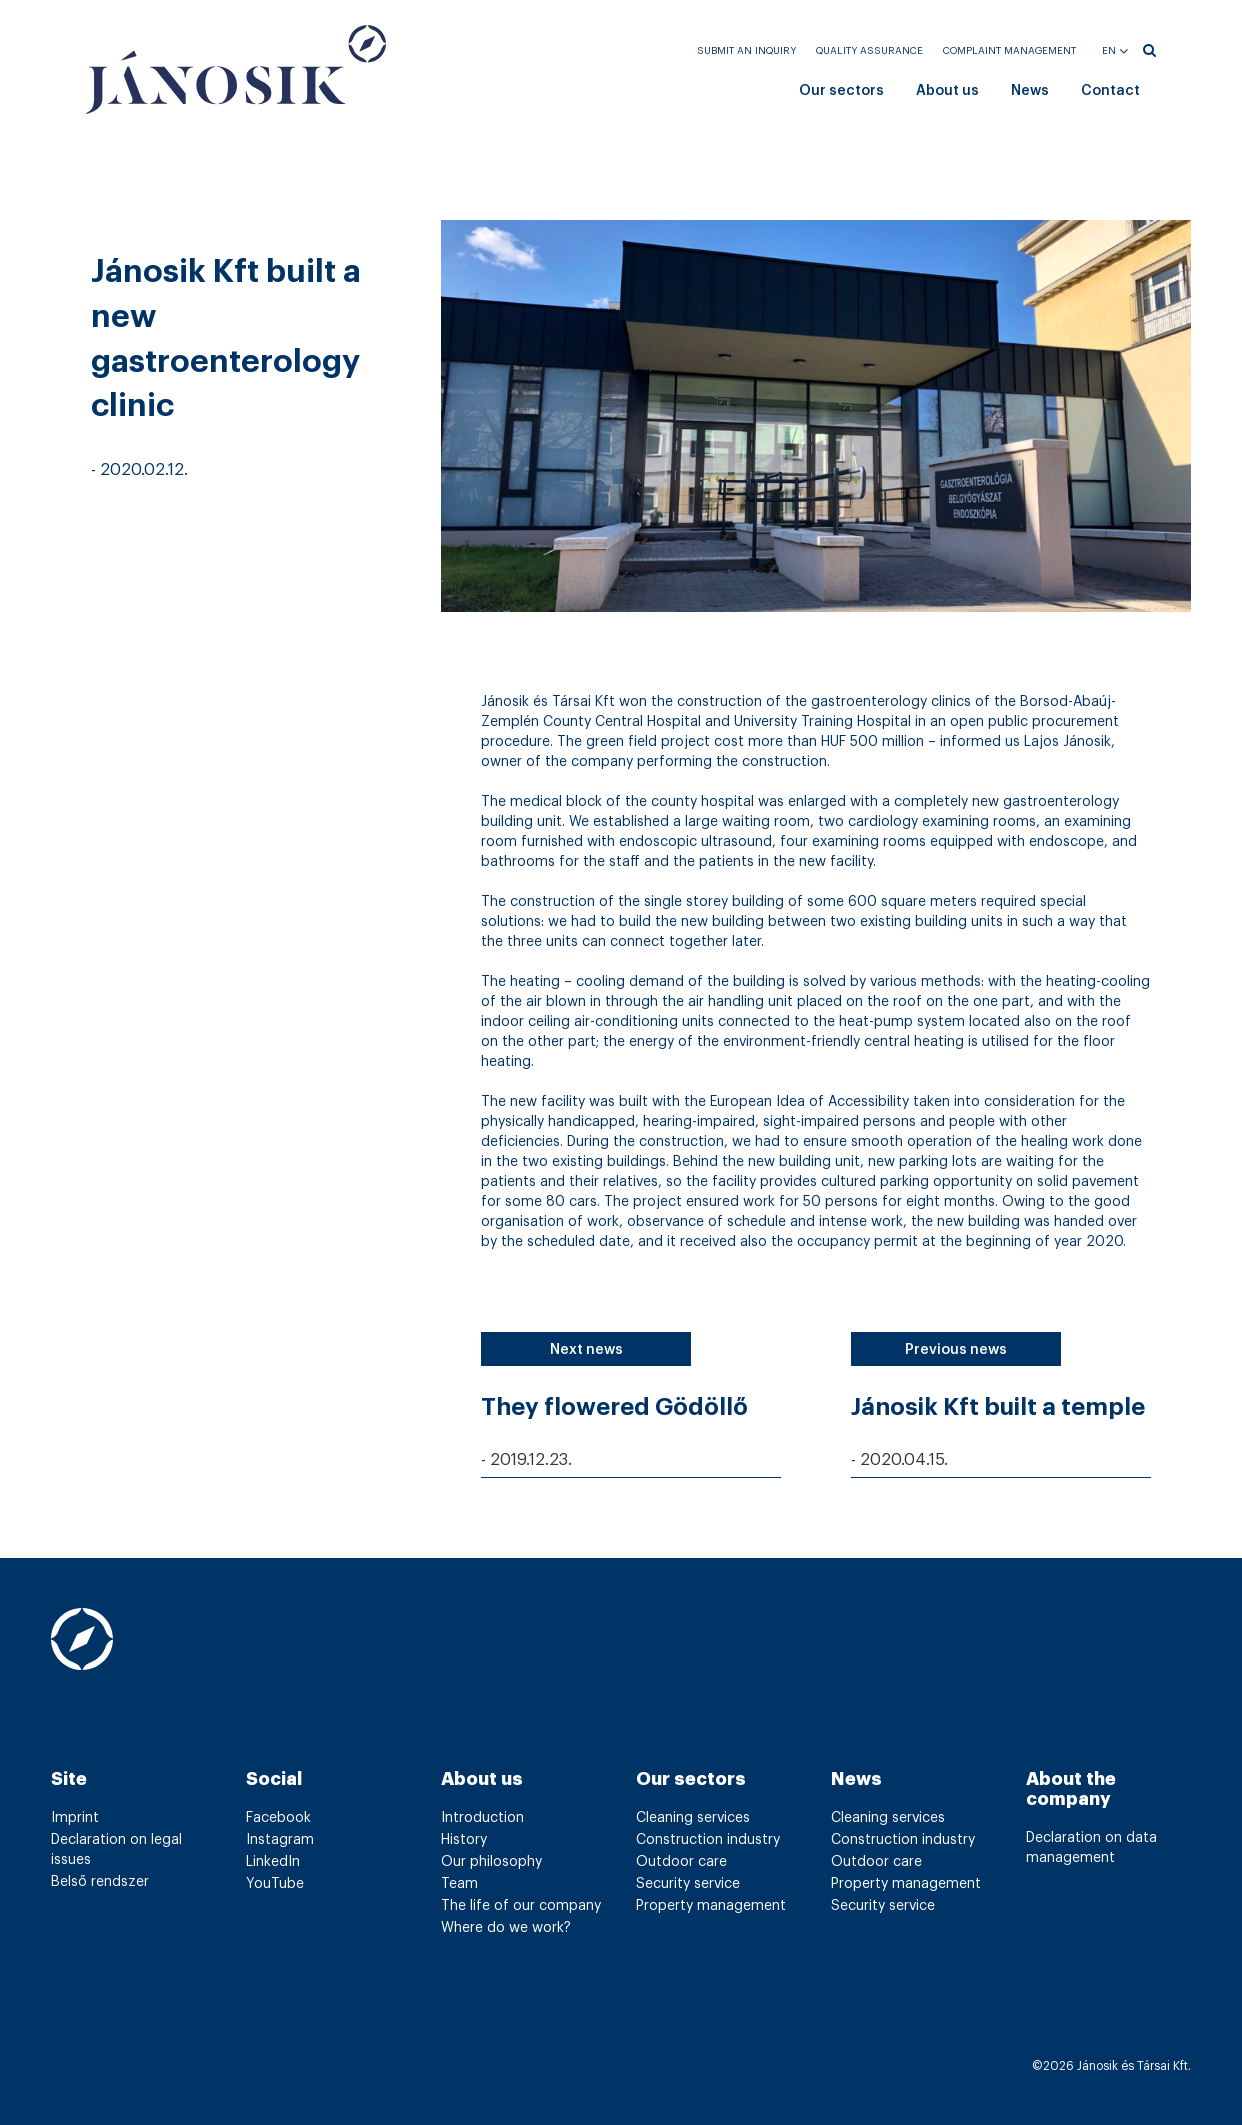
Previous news (956, 1350)
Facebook (278, 1818)
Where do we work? (506, 1928)
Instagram (280, 1840)
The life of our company (521, 1906)
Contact (1110, 91)
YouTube (275, 1884)
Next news (586, 1350)
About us (947, 91)
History (464, 1840)
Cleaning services (693, 1818)
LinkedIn (273, 1862)
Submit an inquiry (746, 51)
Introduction (482, 1818)
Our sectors (841, 91)
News (1030, 91)
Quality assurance (869, 51)
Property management (711, 1906)
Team (459, 1884)
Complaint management (1009, 51)
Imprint (75, 1818)
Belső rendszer (100, 1882)
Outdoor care (681, 1862)
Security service (688, 1884)
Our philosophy (491, 1862)
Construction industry (708, 1840)
